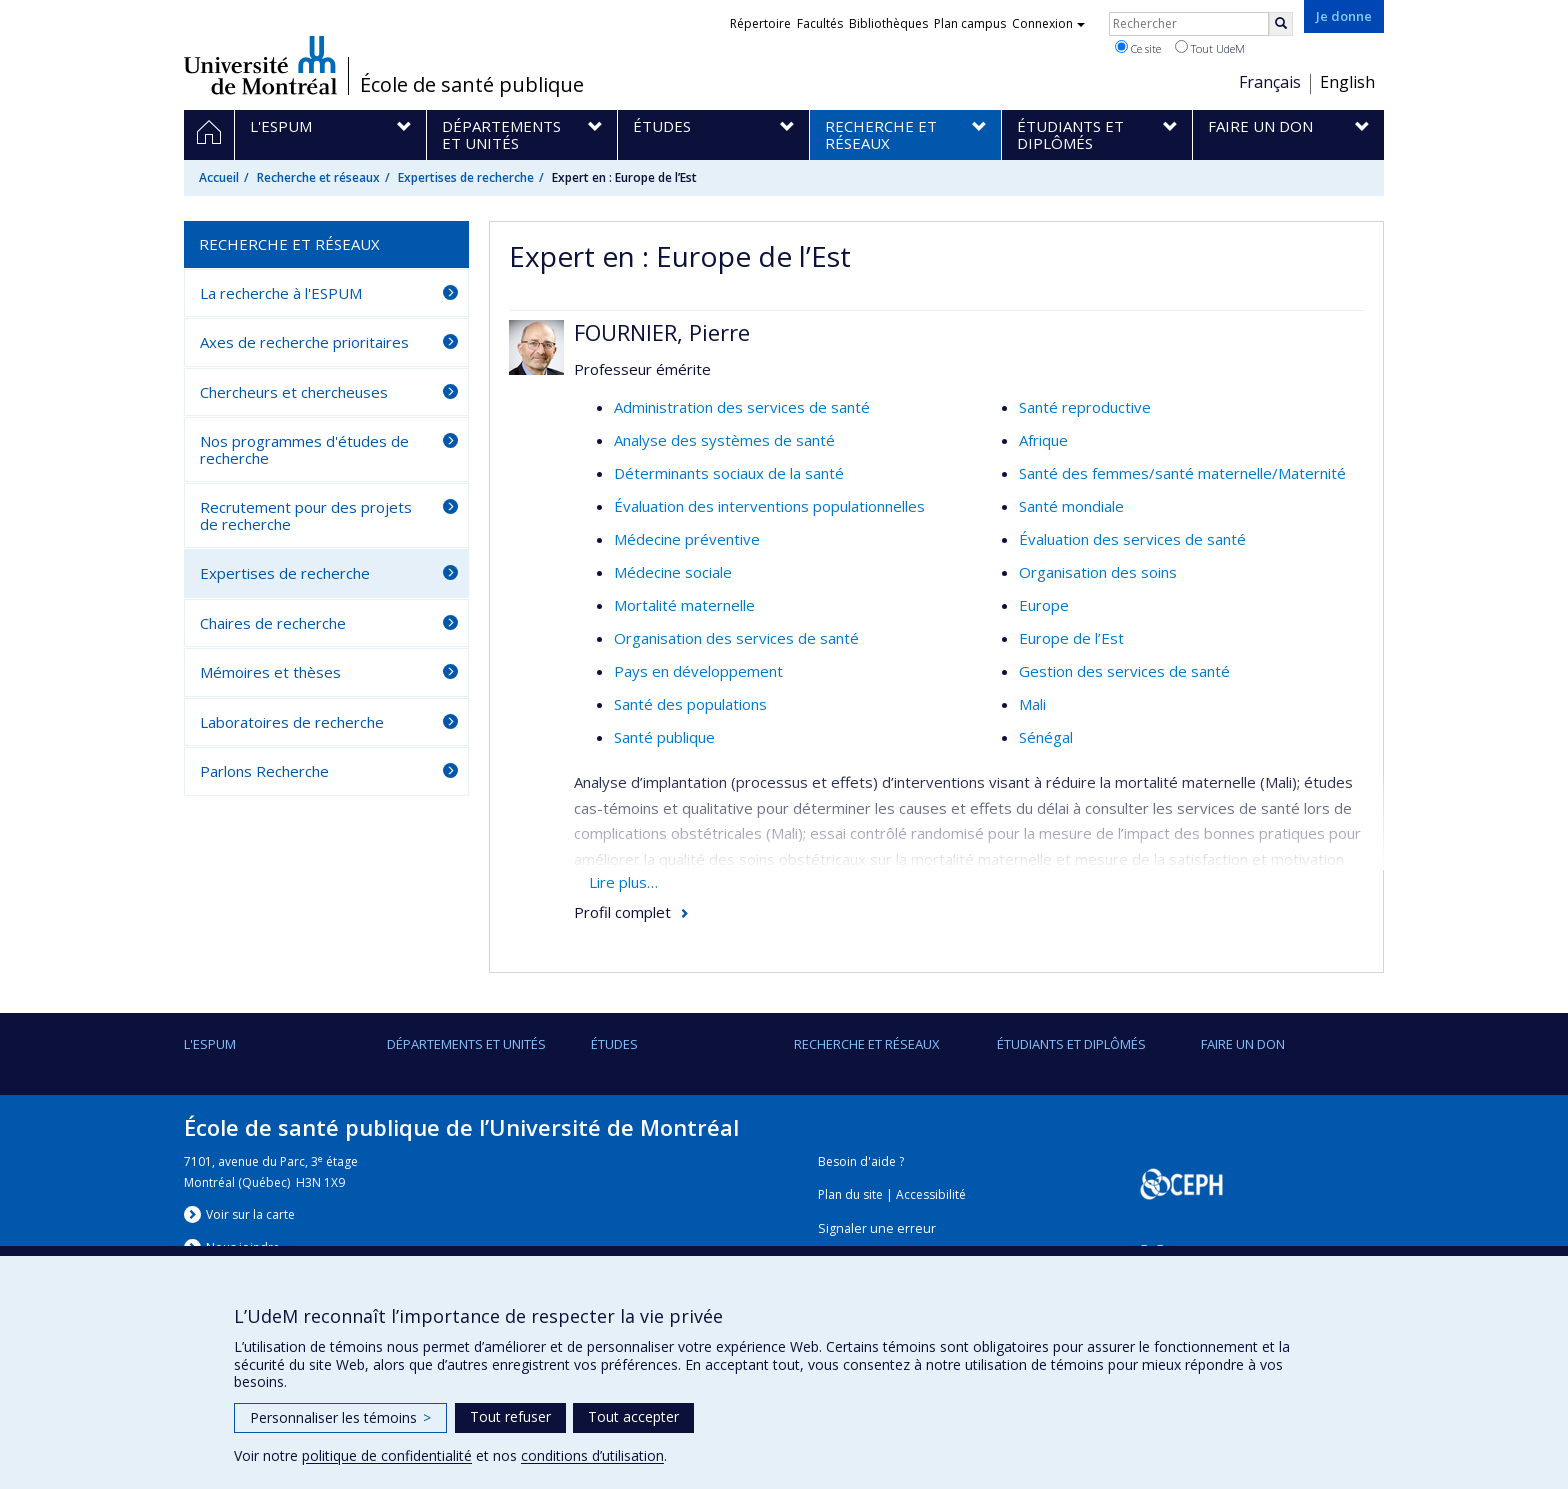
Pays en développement (698, 671)
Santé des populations (690, 704)
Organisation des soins (1098, 572)
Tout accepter (633, 1416)
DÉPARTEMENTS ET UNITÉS (466, 1044)
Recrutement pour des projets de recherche (306, 515)
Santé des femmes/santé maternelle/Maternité (1182, 473)
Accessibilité (931, 1194)
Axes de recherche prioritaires (304, 342)
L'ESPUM (210, 1044)
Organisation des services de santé (736, 638)
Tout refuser (510, 1416)
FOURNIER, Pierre (662, 332)
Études (614, 1044)
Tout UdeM (1210, 48)
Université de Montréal (260, 65)
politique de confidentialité (387, 1455)
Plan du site (850, 1194)
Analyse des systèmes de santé (724, 440)
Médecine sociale (673, 572)
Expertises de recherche (466, 177)
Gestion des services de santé (1124, 671)
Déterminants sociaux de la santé (729, 473)
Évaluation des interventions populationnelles (769, 506)
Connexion (1048, 23)
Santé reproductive (1085, 407)
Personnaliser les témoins (340, 1417)
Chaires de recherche (273, 623)
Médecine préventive (687, 539)
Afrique (1043, 440)
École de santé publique (472, 85)
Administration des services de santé (742, 407)
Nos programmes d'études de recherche (304, 449)
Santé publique (664, 737)
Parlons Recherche (264, 771)
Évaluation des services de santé (1132, 539)
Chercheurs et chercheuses (294, 392)
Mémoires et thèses (270, 672)
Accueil (219, 177)
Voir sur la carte (250, 1214)
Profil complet (622, 912)
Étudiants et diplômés (1071, 1044)
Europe (1044, 605)
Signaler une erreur (877, 1228)
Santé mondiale (1071, 506)
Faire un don (1243, 1044)
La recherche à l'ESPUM (281, 293)
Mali (1032, 704)
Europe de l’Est (1071, 638)
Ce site (1138, 48)
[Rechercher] (1281, 24)
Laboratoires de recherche (292, 722)
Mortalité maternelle (684, 605)
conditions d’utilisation (592, 1455)
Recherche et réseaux (318, 177)
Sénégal (1046, 737)
